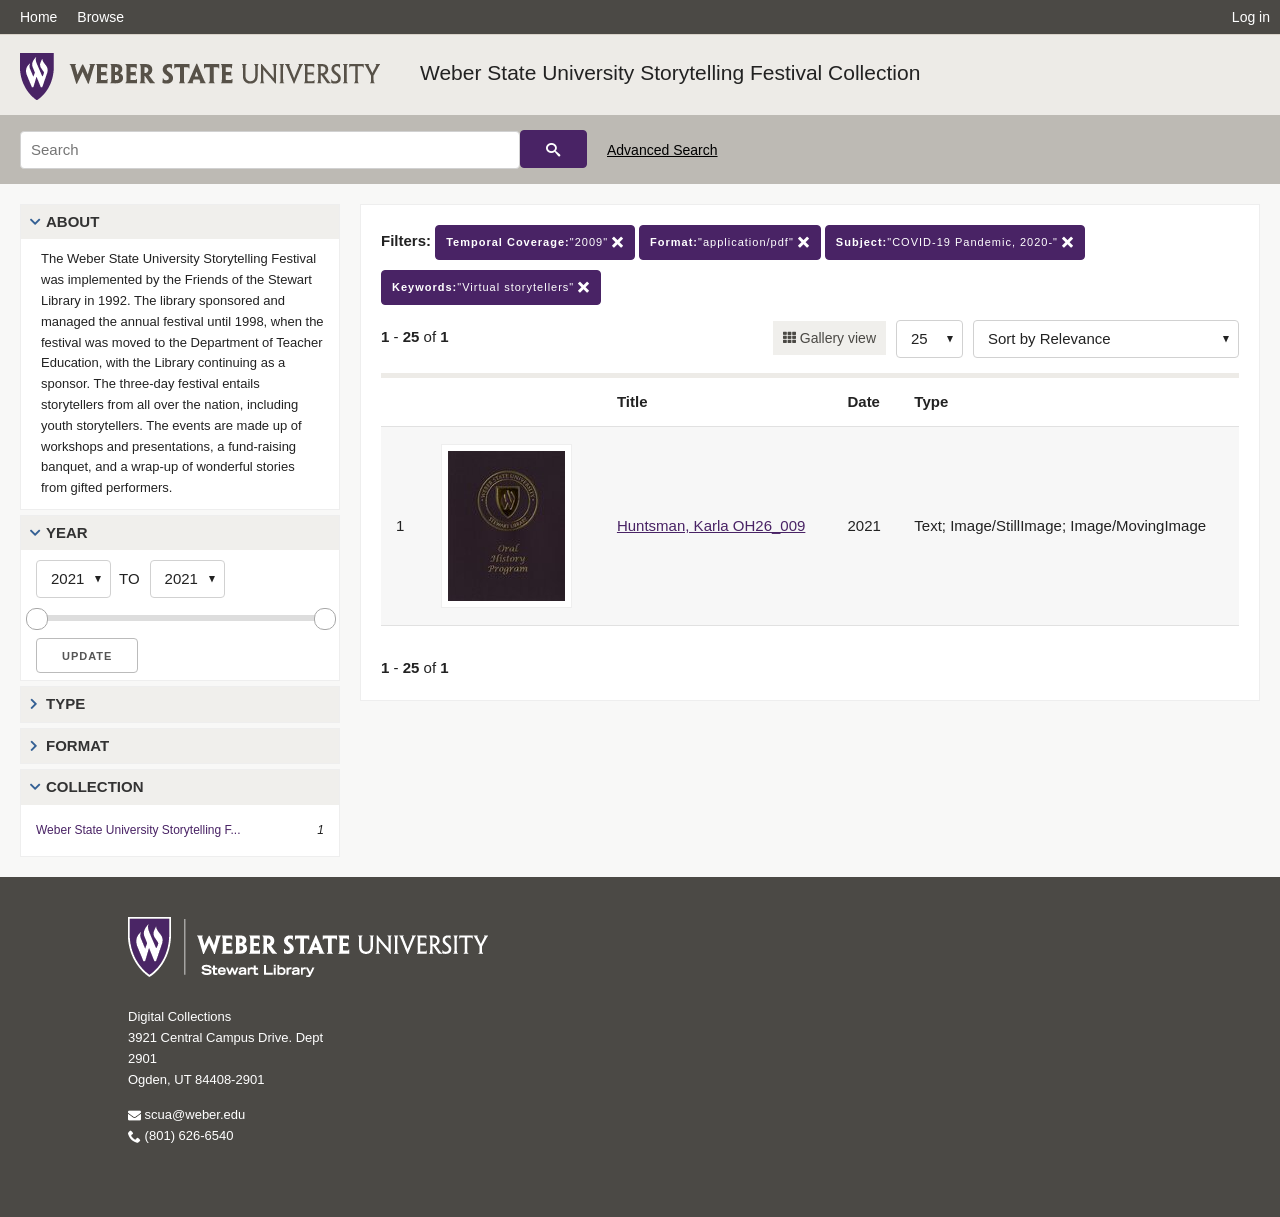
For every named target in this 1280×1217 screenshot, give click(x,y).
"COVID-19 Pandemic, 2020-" (955, 242)
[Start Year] (73, 579)
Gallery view (836, 338)
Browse (100, 17)
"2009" (535, 242)
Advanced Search (662, 150)
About (72, 221)
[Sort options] (1106, 339)
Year (67, 532)
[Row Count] (929, 339)
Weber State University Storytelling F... (138, 830)
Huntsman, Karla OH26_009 (711, 525)
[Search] (270, 150)
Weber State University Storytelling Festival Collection (670, 72)
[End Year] (187, 579)
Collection (95, 786)
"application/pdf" (730, 242)
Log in (1251, 17)
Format (77, 745)
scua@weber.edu (186, 1114)
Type (65, 703)
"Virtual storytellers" (491, 287)
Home (38, 17)
